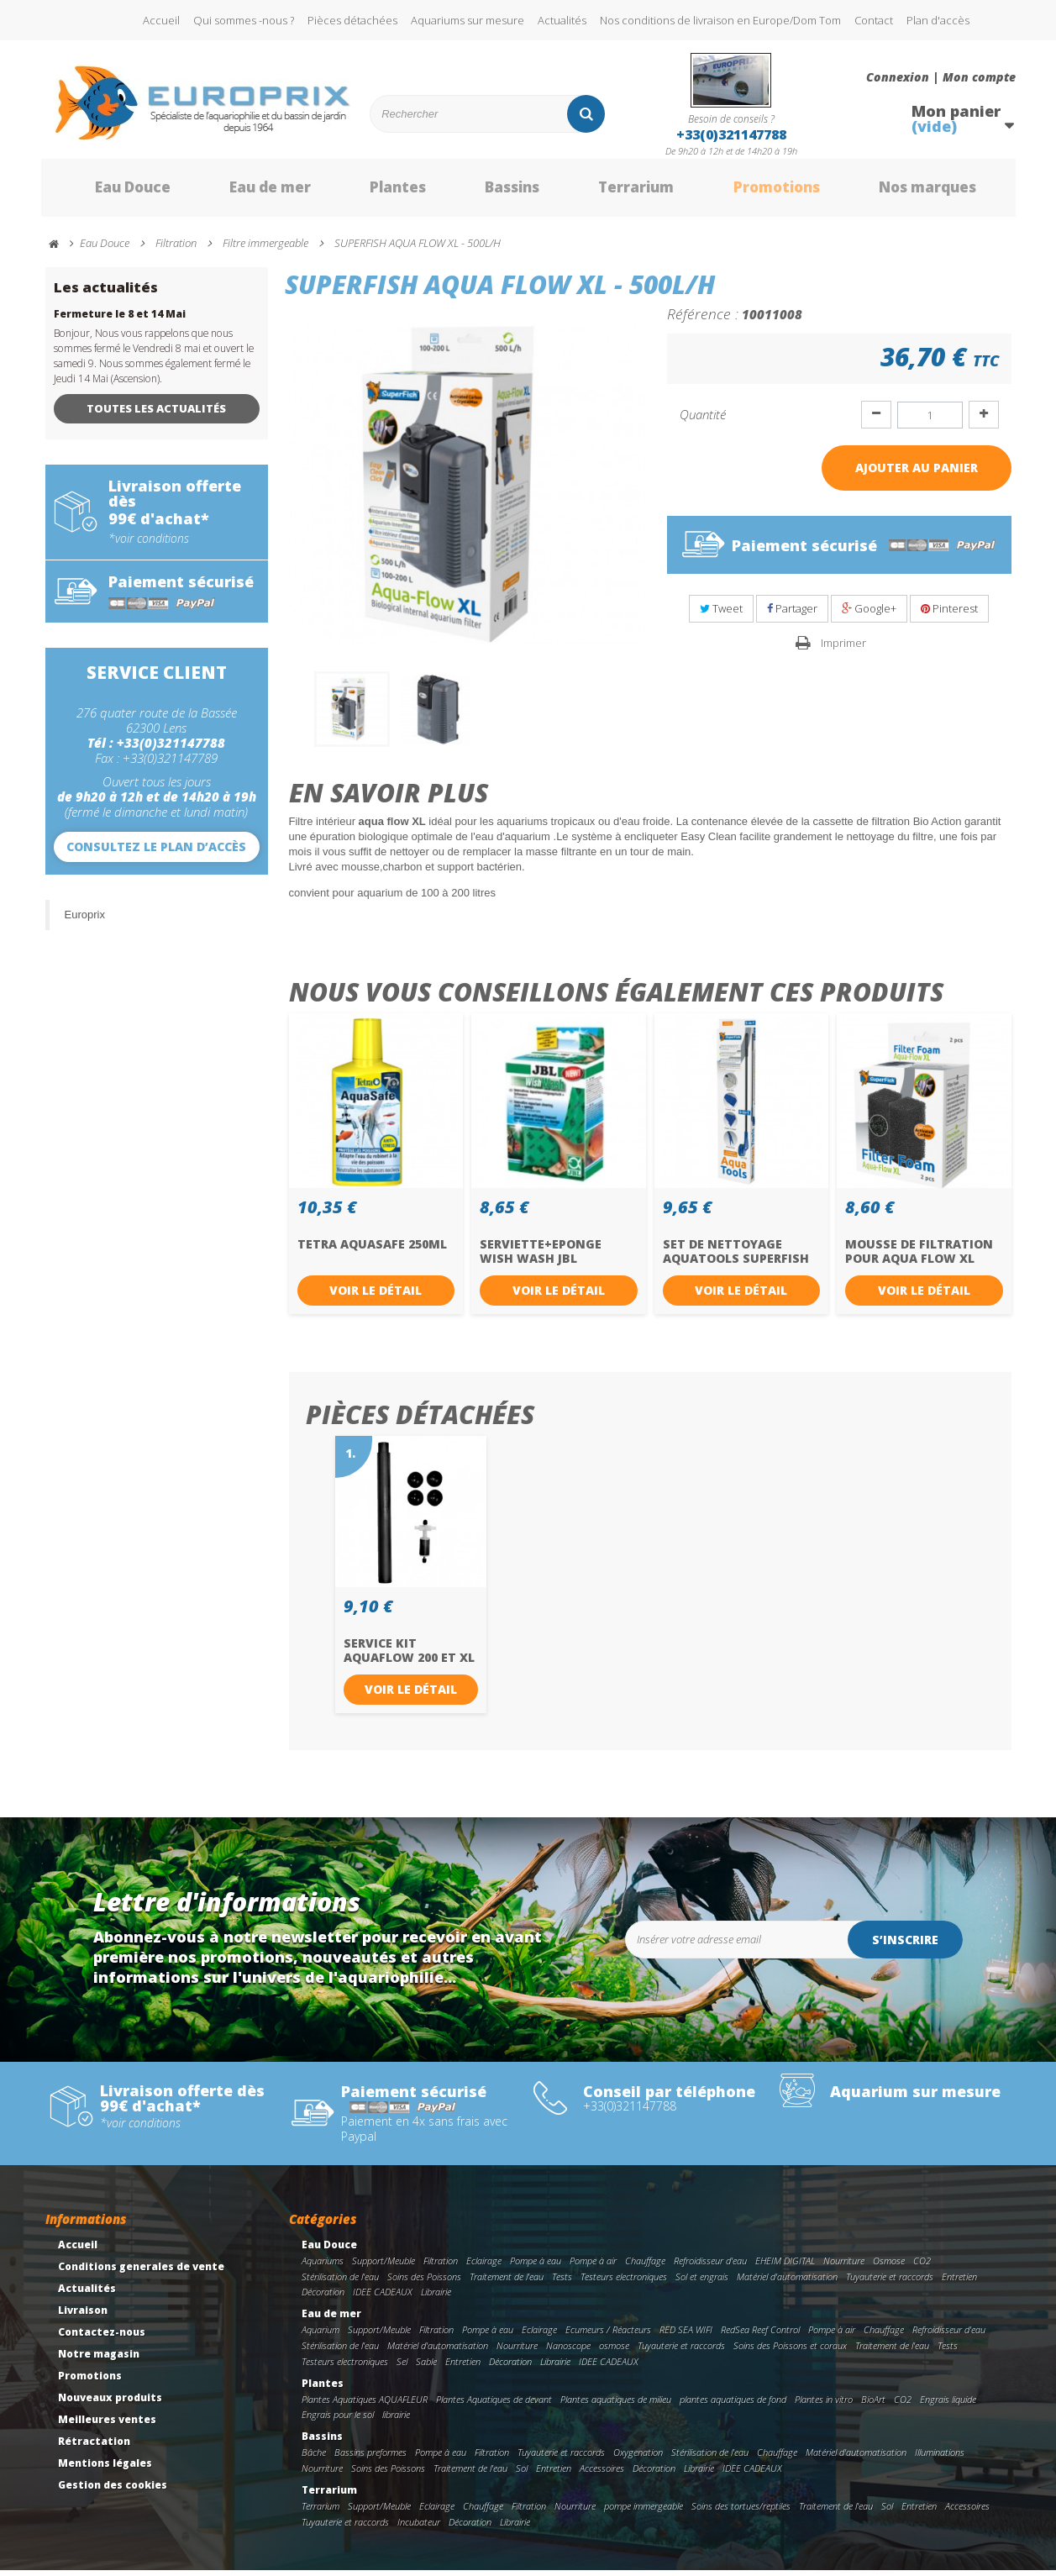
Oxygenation (638, 2458)
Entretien (959, 2282)
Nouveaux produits (110, 2404)
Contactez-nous (101, 2339)
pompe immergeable (643, 2511)
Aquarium (320, 2336)
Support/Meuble (383, 2267)
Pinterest (949, 615)
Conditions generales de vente (141, 2273)
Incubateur (418, 2527)
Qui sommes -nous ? (243, 20)
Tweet (721, 615)
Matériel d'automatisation (787, 2282)
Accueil (161, 20)
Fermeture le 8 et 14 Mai (120, 320)
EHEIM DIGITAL (785, 2267)
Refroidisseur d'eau (710, 2267)
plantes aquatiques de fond (733, 2405)
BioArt (873, 2405)
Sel (402, 2368)
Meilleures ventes (107, 2426)
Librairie (436, 2298)
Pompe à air (593, 2267)
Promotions (762, 191)
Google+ (869, 615)
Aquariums (323, 2267)
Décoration (323, 2298)
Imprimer (843, 648)
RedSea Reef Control (760, 2336)
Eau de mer (248, 191)
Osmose (889, 2267)
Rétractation (94, 2448)
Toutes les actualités (156, 415)
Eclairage (484, 2267)
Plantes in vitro (824, 2405)
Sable (426, 2368)
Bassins (494, 191)
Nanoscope (568, 2352)
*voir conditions (148, 544)
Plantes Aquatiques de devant (494, 2405)
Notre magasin (98, 2360)
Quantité (703, 421)
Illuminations (939, 2458)
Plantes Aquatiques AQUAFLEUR (365, 2405)
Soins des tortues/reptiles (741, 2511)
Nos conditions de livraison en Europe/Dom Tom (720, 20)
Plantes (378, 191)
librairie (396, 2421)
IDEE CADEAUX (382, 2298)
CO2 (922, 2267)
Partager (792, 615)
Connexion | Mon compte (941, 77)
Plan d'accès (937, 20)
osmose (614, 2352)
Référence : (702, 320)
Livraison (83, 2317)
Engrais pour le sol (338, 2421)
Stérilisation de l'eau (340, 2282)
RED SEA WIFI (685, 2336)
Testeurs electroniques (624, 2282)
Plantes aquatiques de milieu (615, 2405)
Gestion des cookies (112, 2491)
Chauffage (645, 2267)
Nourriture (843, 2267)
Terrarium (620, 191)
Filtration (440, 2267)
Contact (873, 20)
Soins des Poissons (424, 2282)
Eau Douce (108, 191)
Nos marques (917, 191)
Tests (562, 2282)
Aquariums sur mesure (467, 20)
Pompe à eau (535, 2267)
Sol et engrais (701, 2282)
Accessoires (602, 2474)
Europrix (85, 920)
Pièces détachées (352, 20)
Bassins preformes (370, 2458)
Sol (522, 2474)
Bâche (314, 2458)
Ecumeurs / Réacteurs (608, 2336)
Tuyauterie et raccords (889, 2282)
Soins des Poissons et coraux (790, 2352)
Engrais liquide (948, 2405)
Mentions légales (105, 2470)
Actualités (562, 20)
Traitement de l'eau (507, 2282)
